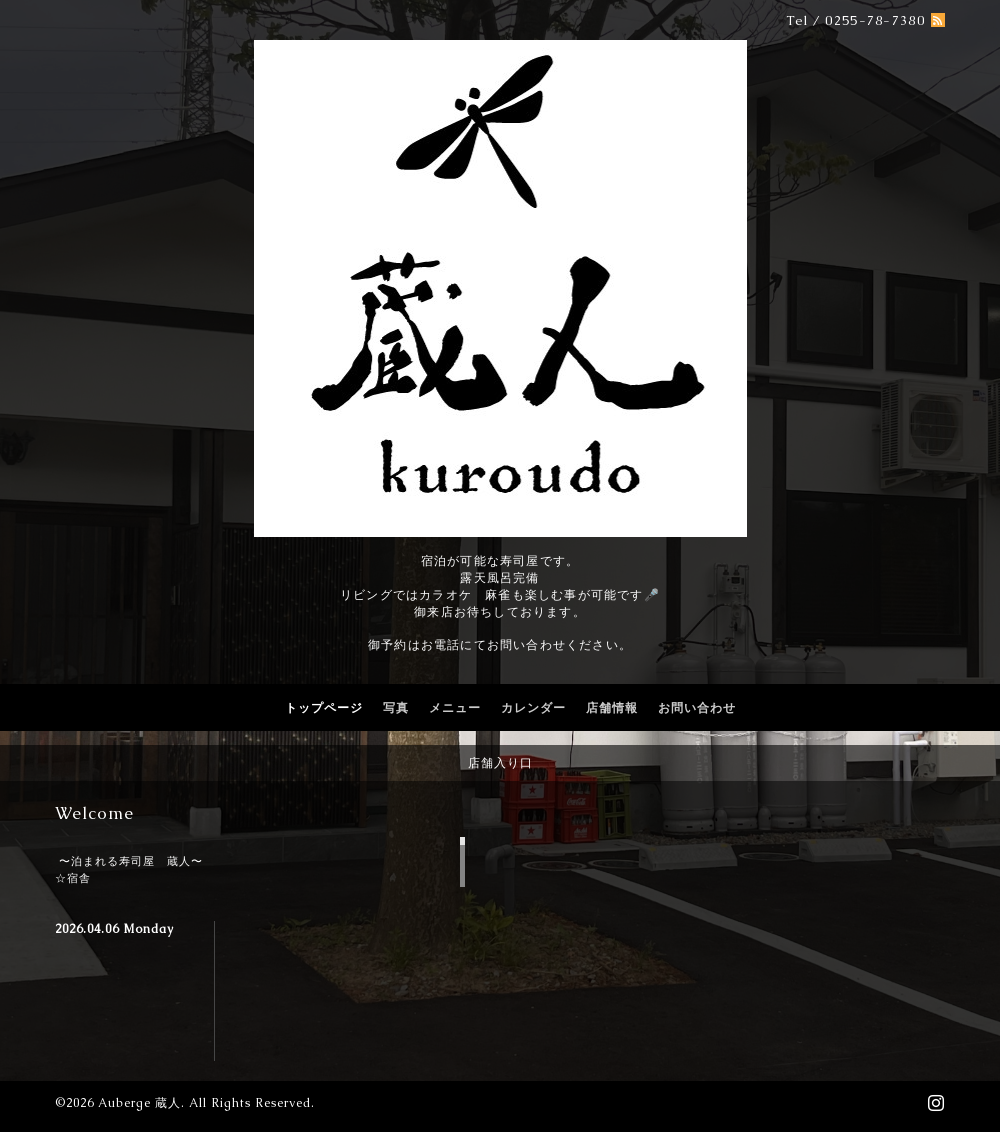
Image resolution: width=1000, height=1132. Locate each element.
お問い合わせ (697, 708)
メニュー (455, 708)
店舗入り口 (500, 763)
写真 (396, 708)
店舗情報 (612, 708)
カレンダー (533, 708)
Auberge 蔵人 (139, 1103)
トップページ (324, 708)
